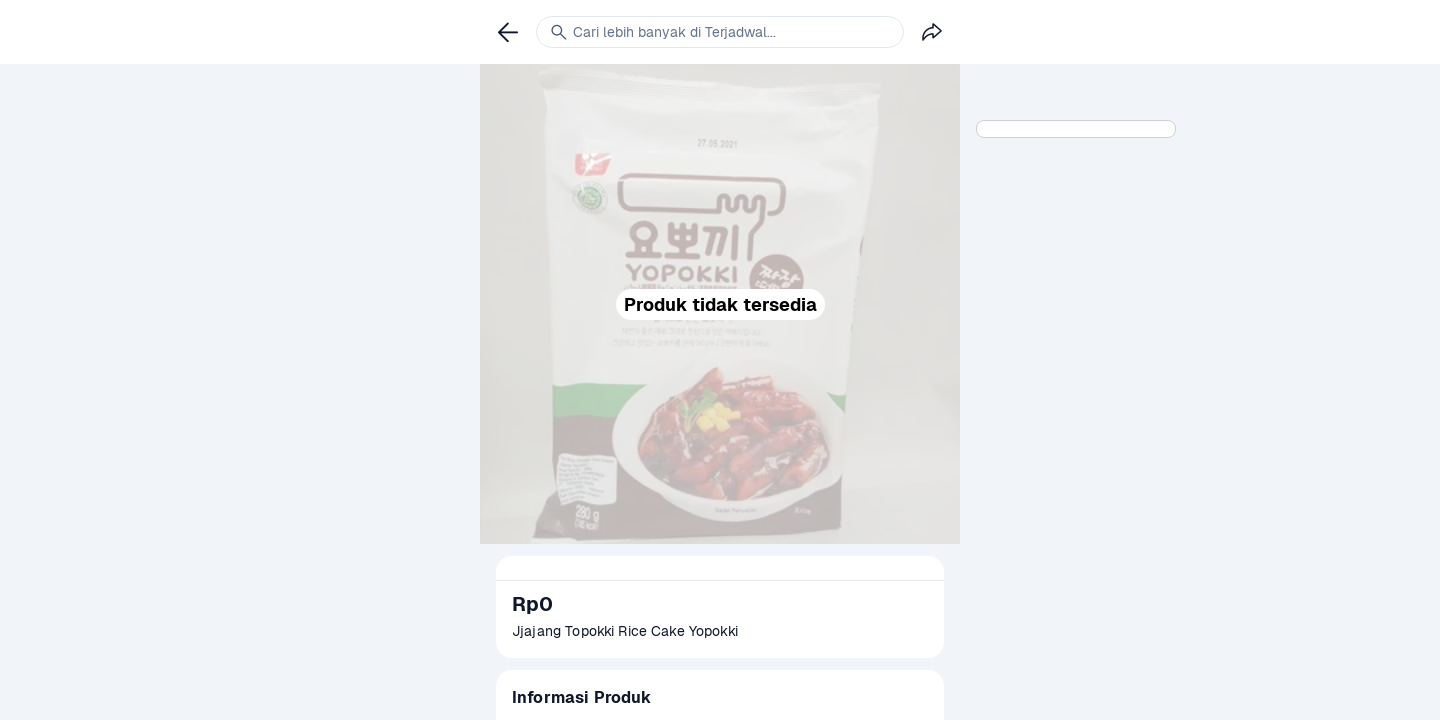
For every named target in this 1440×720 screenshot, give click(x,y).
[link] (508, 32)
